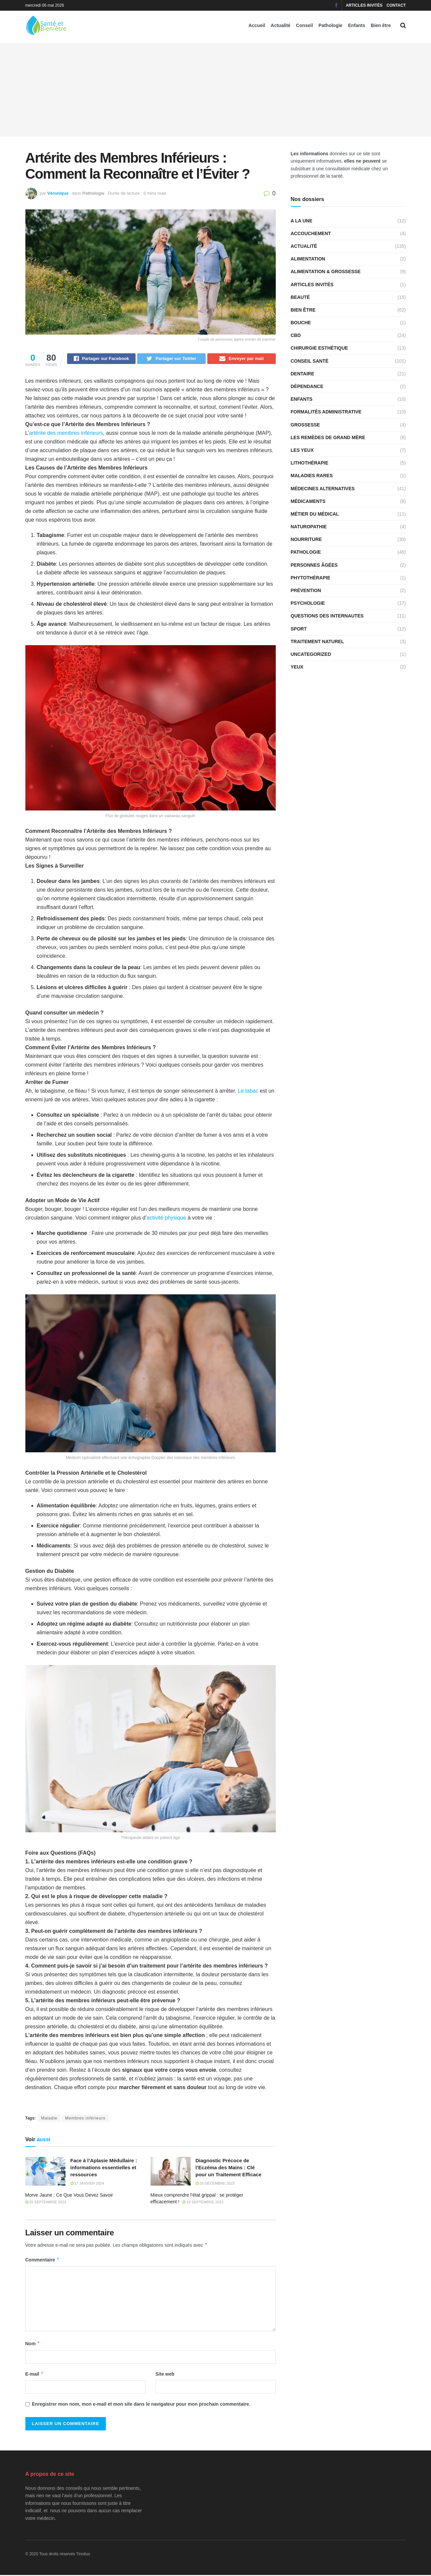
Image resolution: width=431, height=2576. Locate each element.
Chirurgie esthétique (319, 348)
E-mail (34, 2375)
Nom (32, 2344)
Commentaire (42, 2260)
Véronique (58, 193)
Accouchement (311, 233)
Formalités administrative (326, 411)
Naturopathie (309, 526)
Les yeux (302, 450)
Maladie (49, 2119)
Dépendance (307, 386)
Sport (299, 628)
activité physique (166, 1219)
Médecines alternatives (323, 488)
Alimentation (308, 258)
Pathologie (330, 25)
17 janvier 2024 (87, 2184)
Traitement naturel (317, 641)
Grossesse (305, 424)
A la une (301, 220)
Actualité (280, 25)
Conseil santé (310, 361)
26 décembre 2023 (215, 2184)
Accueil (256, 25)
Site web (165, 2375)
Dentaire (302, 373)
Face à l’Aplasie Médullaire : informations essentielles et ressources (103, 2168)
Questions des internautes (327, 615)
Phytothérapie (311, 577)
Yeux (297, 667)
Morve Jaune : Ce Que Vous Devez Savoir (69, 2196)
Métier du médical (315, 514)
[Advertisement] (215, 90)
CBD (296, 335)
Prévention (306, 590)
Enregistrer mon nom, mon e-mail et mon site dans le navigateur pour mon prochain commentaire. (141, 2405)
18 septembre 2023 (202, 2203)
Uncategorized (311, 654)
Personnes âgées (314, 565)
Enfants (356, 25)
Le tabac (248, 1092)
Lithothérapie (310, 463)
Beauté (300, 297)
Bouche (301, 322)
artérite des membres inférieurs (66, 434)
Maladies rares (312, 475)
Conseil (304, 25)
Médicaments (308, 501)
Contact (396, 5)
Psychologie (308, 603)
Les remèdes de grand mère (328, 437)
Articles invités (364, 5)
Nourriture (306, 539)
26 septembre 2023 (45, 2203)
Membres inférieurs (85, 2119)
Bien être (381, 25)
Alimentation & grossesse (326, 271)
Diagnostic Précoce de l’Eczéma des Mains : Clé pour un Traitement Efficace (229, 2168)
